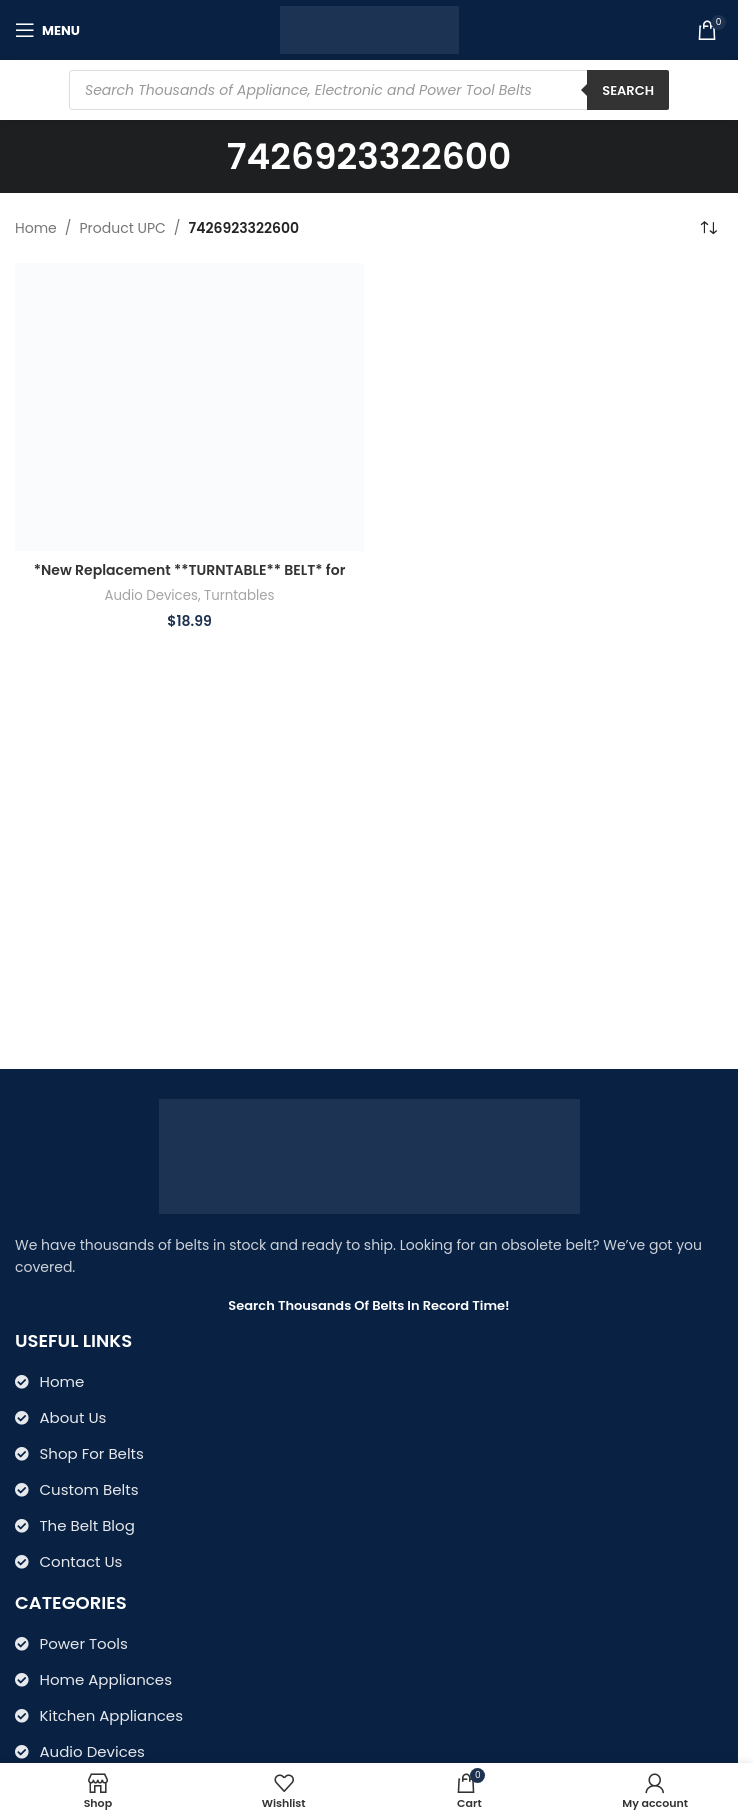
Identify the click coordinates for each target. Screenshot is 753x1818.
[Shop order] (708, 228)
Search (628, 90)
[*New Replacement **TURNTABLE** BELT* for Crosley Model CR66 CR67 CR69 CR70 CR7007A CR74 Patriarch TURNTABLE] (189, 407)
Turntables (239, 595)
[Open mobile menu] (47, 30)
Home (36, 228)
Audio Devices (150, 595)
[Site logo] (369, 29)
